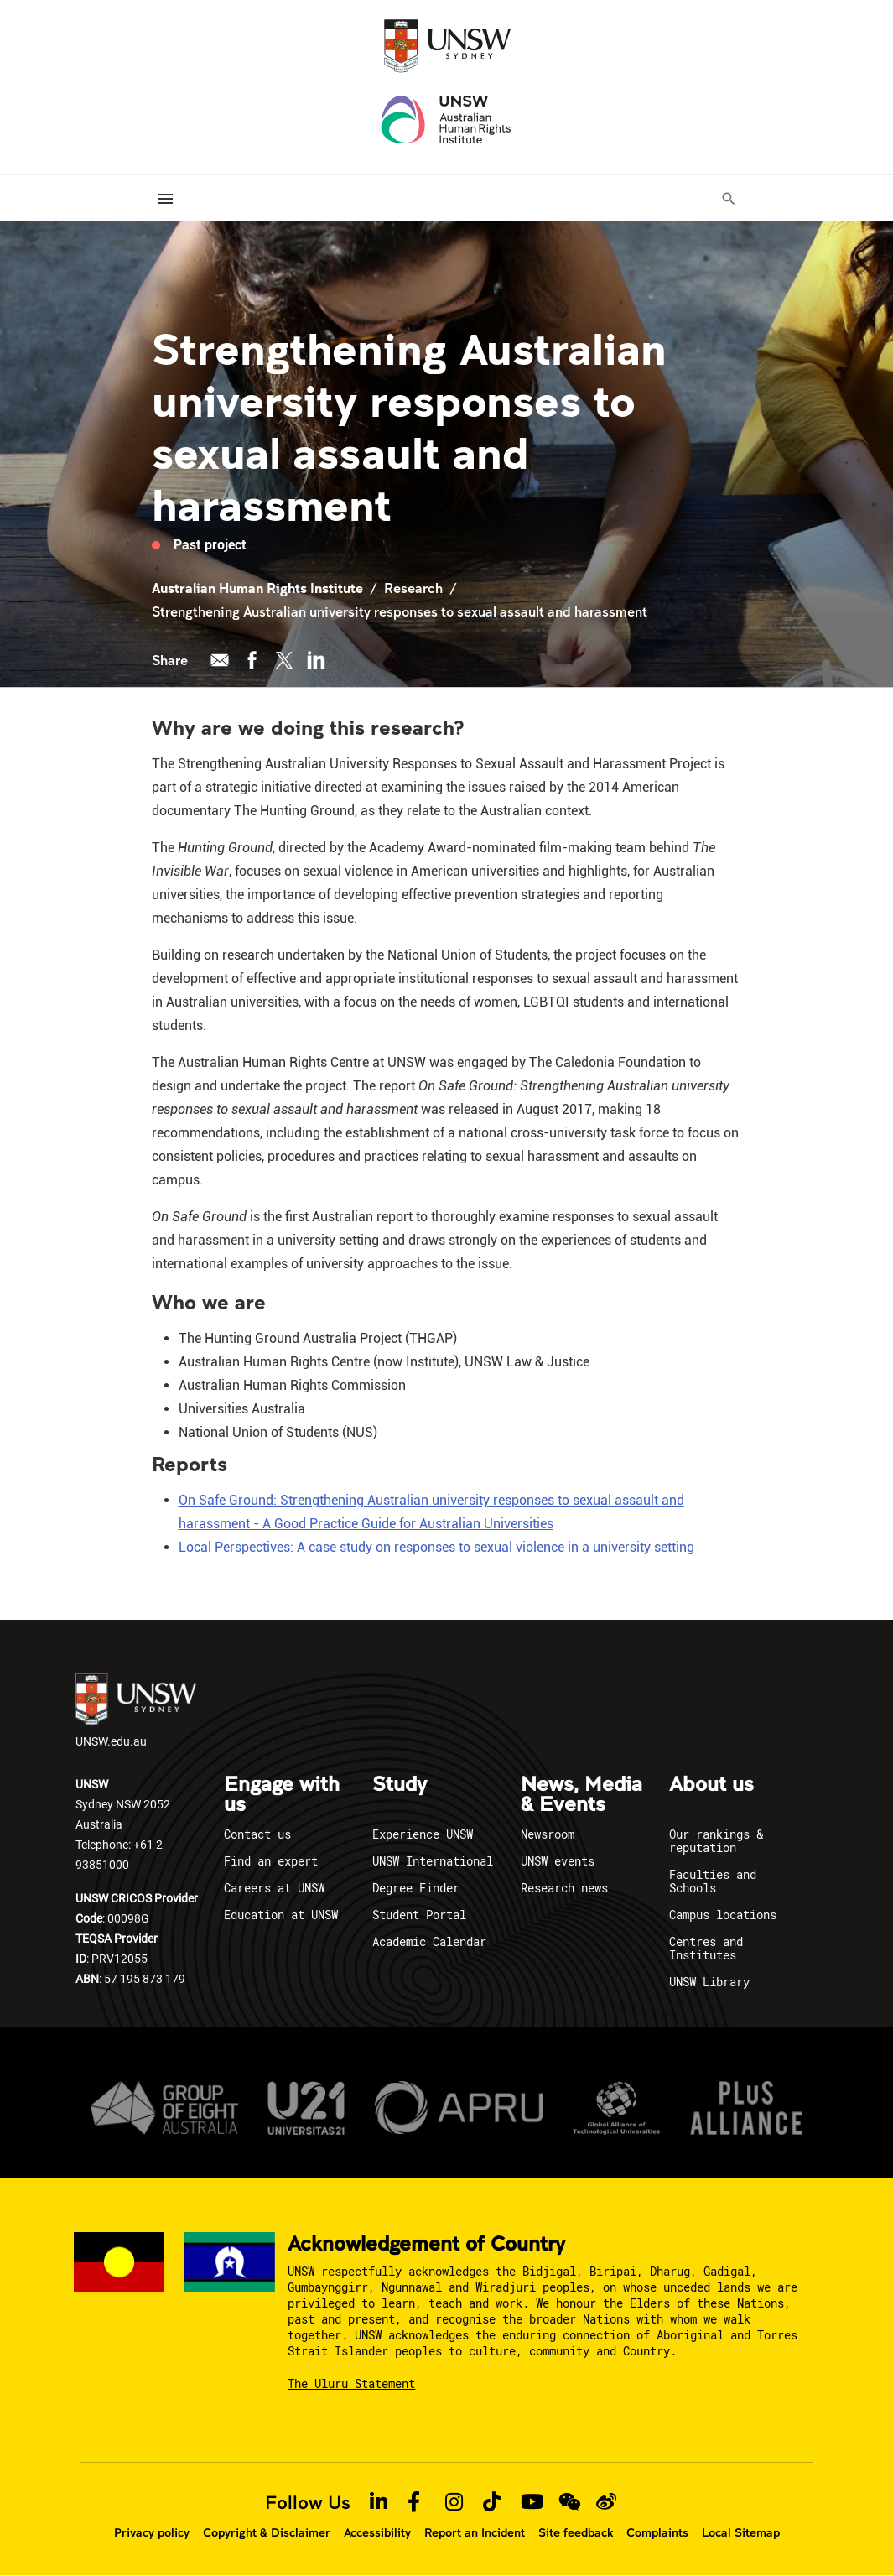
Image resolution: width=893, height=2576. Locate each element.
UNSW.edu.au (135, 1711)
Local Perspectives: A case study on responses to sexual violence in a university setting (436, 1547)
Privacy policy (152, 2532)
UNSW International (432, 1861)
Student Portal (419, 1915)
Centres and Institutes (706, 1948)
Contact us (257, 1834)
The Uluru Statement (351, 2383)
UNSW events (557, 1861)
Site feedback (575, 2532)
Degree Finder (415, 1888)
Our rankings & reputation (716, 1840)
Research (413, 588)
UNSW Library (709, 1982)
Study (399, 1785)
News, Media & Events (581, 1795)
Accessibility (377, 2532)
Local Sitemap (741, 2532)
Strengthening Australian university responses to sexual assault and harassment (399, 611)
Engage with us (282, 1795)
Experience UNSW (422, 1834)
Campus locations (722, 1915)
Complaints (657, 2532)
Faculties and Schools (712, 1881)
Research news (564, 1888)
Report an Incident (474, 2532)
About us (711, 1785)
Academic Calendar (429, 1941)
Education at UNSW (281, 1915)
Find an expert (271, 1861)
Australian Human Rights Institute (257, 588)
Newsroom (547, 1834)
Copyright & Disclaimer (266, 2532)
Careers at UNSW (274, 1888)
